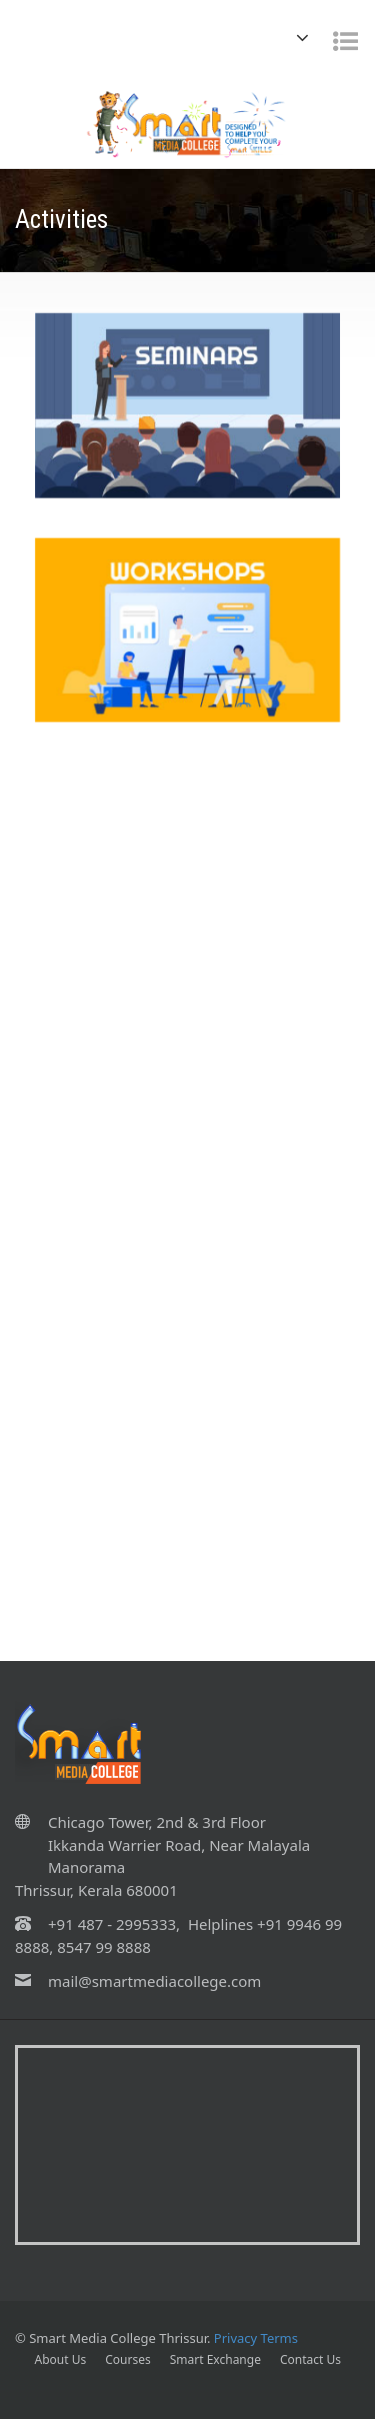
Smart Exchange (215, 2359)
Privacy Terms (256, 2338)
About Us (61, 2359)
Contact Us (310, 2359)
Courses (127, 2359)
